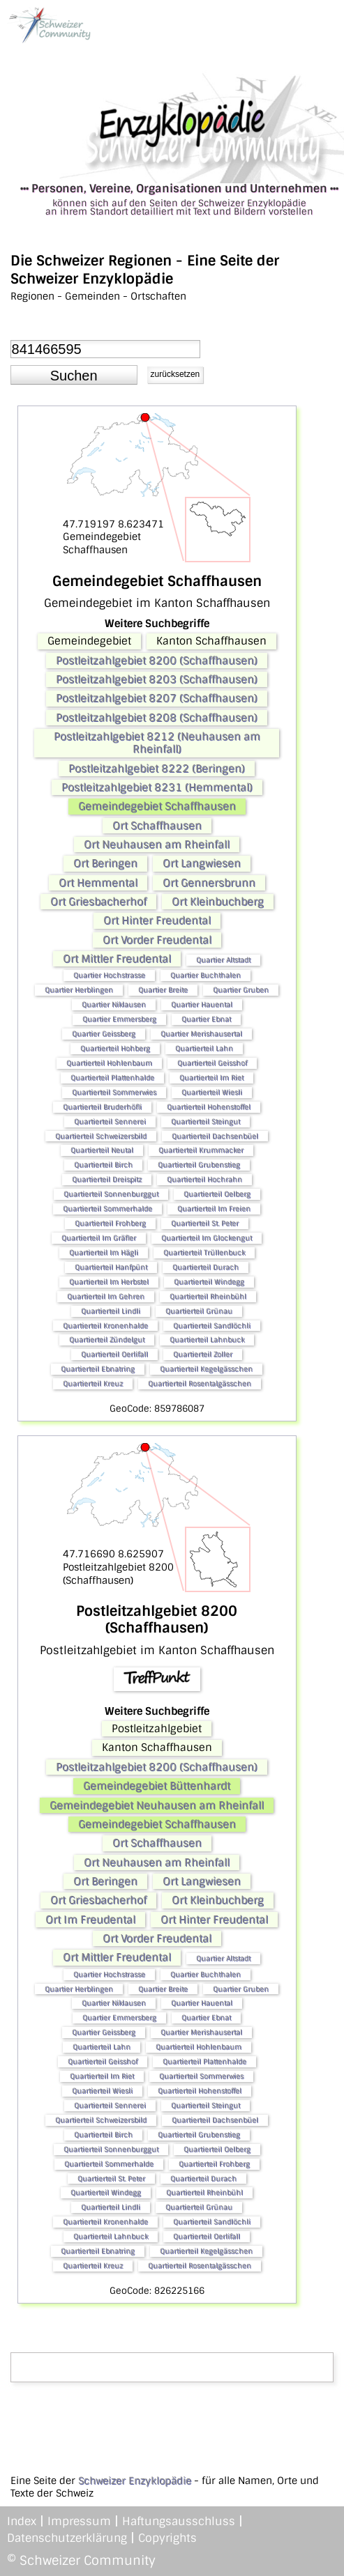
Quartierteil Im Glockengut (206, 1237)
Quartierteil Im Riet (211, 1077)
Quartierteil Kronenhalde (105, 1325)
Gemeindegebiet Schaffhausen (157, 806)
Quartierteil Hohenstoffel (208, 1106)
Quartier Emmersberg (119, 1019)
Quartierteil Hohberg (115, 1048)
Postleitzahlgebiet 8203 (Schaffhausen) (156, 679)
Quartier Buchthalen (205, 975)
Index (21, 2521)
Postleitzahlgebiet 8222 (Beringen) (156, 769)
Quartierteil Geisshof (212, 1062)
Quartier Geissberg (103, 1033)
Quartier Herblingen (79, 989)
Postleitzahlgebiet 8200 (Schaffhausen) (156, 661)
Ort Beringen (105, 863)
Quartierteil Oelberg (217, 1193)
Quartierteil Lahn (204, 1048)
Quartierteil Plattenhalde (112, 1077)
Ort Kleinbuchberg (218, 902)
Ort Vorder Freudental (157, 940)
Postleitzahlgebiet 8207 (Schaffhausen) (156, 698)
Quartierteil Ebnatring (98, 1368)
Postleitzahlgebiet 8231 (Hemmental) (157, 787)
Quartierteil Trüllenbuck (204, 1252)
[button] (74, 375)
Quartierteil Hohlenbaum (109, 1062)
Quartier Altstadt (223, 959)
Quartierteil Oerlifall (114, 1354)
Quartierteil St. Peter (205, 1223)
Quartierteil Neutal (101, 1150)
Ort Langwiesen (202, 863)
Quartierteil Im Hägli (103, 1252)
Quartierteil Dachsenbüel (215, 1136)
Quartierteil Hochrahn (204, 1179)
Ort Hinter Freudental (157, 920)
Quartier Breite (163, 989)
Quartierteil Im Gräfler (98, 1237)
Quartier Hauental (201, 1004)
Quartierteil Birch (103, 1164)
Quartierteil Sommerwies (114, 1092)
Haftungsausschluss (178, 2521)
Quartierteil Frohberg (110, 1223)
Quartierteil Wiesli (211, 1092)
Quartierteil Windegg (209, 1281)
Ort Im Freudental (90, 1920)
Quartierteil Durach (205, 1267)
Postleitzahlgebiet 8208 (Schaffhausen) (156, 718)
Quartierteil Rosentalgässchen (199, 1383)
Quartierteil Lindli (110, 1311)
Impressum (79, 2521)
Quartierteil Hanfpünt (111, 1267)
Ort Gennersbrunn (209, 883)
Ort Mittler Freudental (117, 959)
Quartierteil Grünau (198, 1311)
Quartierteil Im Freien (213, 1208)
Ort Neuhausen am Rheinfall (157, 844)
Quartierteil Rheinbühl (208, 1296)
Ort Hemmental (98, 883)
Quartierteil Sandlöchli (211, 1325)
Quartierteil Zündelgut (106, 1339)
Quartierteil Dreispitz (107, 1179)
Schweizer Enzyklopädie (134, 2480)
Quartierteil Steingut (205, 1121)
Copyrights (167, 2538)
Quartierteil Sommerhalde (107, 1208)
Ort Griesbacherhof (98, 902)
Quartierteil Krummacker (201, 1150)
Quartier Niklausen (114, 1004)
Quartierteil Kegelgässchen (206, 1368)
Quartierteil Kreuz (93, 1383)
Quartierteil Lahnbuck (207, 1339)
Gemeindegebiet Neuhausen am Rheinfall (157, 1805)
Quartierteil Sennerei (110, 1121)
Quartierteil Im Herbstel (109, 1281)
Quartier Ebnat (206, 1019)
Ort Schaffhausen (157, 826)
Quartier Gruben (241, 989)
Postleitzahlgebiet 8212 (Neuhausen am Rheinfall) (157, 743)
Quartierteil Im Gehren (105, 1296)
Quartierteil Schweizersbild (101, 1136)
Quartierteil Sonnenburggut (110, 1193)
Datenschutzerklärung (67, 2538)
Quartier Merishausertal (201, 1033)
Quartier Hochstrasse (109, 975)
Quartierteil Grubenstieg (199, 1164)
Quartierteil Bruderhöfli (102, 1106)
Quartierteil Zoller (202, 1354)
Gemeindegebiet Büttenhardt (156, 1786)
